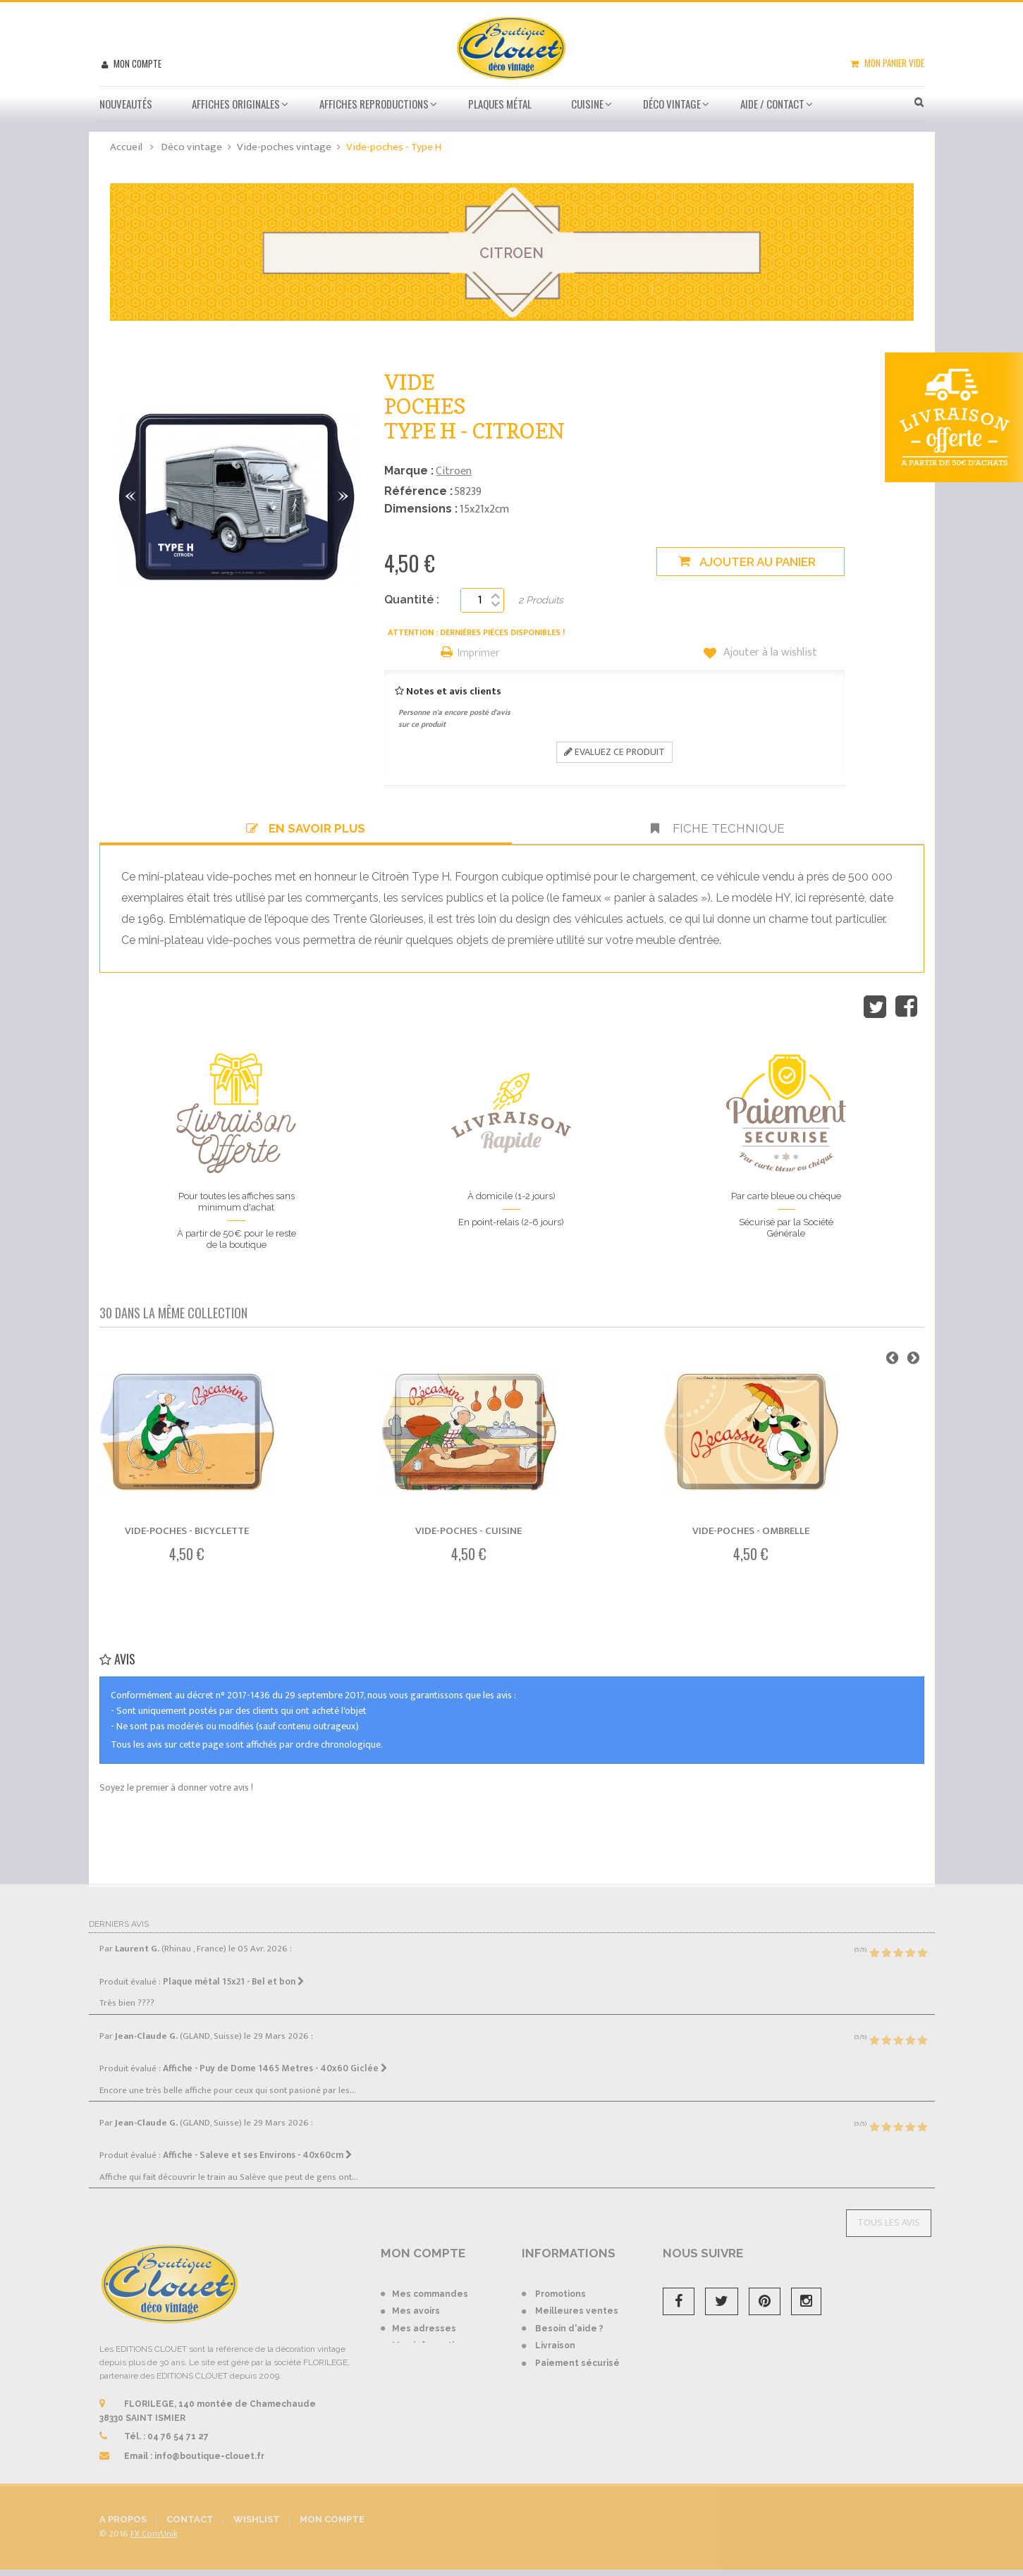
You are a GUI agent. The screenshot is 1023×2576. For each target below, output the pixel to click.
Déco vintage (672, 103)
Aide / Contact (772, 103)
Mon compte (136, 63)
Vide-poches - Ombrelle (750, 1531)
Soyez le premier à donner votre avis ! (176, 1787)
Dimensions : (421, 508)
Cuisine (587, 103)
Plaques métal (500, 103)
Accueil (126, 147)
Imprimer (479, 654)
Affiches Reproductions (374, 103)
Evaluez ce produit (614, 752)
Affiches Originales (236, 103)
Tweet (875, 1006)
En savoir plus (305, 828)
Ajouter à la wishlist (769, 652)
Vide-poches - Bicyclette (187, 1531)
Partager (906, 1006)
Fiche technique (718, 828)
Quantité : (411, 599)
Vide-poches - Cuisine (468, 1531)
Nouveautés (125, 103)
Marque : (409, 470)
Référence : (418, 491)
